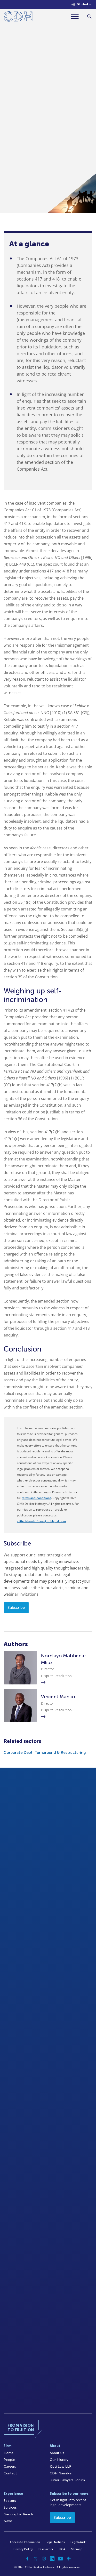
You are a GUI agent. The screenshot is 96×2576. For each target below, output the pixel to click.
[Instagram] (44, 2558)
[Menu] (76, 16)
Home (9, 2453)
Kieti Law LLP (60, 2466)
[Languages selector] (81, 4)
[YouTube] (60, 2558)
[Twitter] (36, 2558)
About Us (57, 2453)
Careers (10, 2466)
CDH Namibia (61, 2473)
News (8, 2521)
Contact (10, 2473)
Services (10, 2507)
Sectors (10, 2501)
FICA (62, 2549)
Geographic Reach (18, 2514)
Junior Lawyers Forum (67, 2480)
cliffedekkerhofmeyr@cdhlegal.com (41, 1521)
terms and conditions (36, 1498)
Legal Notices (55, 2542)
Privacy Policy (23, 2549)
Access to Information (25, 2542)
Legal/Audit (79, 2542)
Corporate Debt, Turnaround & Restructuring (45, 1752)
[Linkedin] (52, 2558)
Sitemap (76, 2549)
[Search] (89, 16)
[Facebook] (27, 2558)
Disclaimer (46, 2549)
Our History (59, 2460)
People (9, 2460)
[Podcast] (68, 2558)
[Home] (18, 17)
